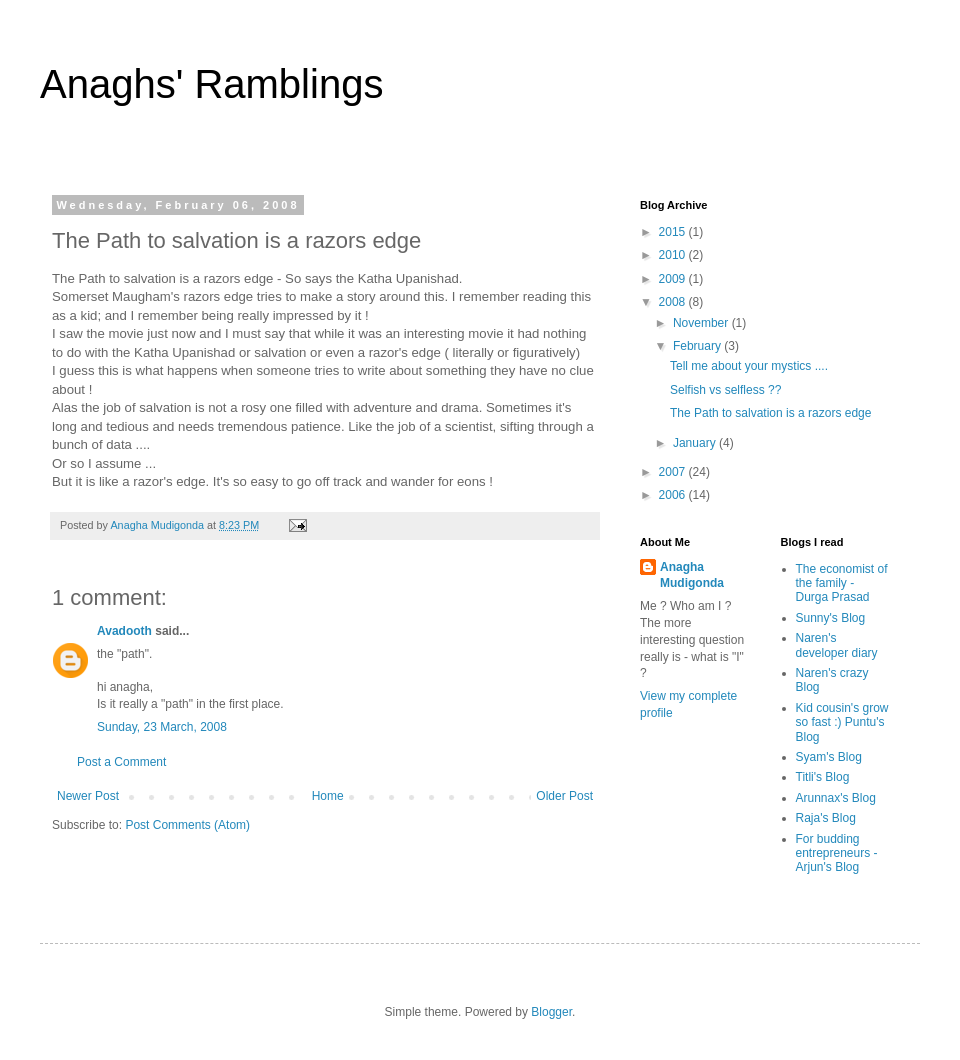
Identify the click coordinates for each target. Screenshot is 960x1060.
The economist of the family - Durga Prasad (842, 583)
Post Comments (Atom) (187, 825)
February (698, 346)
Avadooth (124, 631)
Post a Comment (121, 762)
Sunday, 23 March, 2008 (162, 727)
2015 (674, 232)
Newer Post (88, 796)
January (696, 443)
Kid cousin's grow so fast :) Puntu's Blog (842, 722)
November (702, 323)
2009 (674, 279)
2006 (674, 495)
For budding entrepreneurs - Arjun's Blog (837, 853)
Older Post (564, 796)
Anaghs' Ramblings (211, 84)
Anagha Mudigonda (692, 575)
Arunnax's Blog (836, 798)
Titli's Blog (823, 777)
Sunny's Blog (831, 618)
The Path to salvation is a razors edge (770, 413)
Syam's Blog (829, 757)
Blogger (551, 1012)
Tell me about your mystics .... (749, 366)
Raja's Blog (826, 818)
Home (328, 796)
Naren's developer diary (837, 645)
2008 (674, 302)
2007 (674, 472)
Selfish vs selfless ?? (725, 390)
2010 (674, 255)
